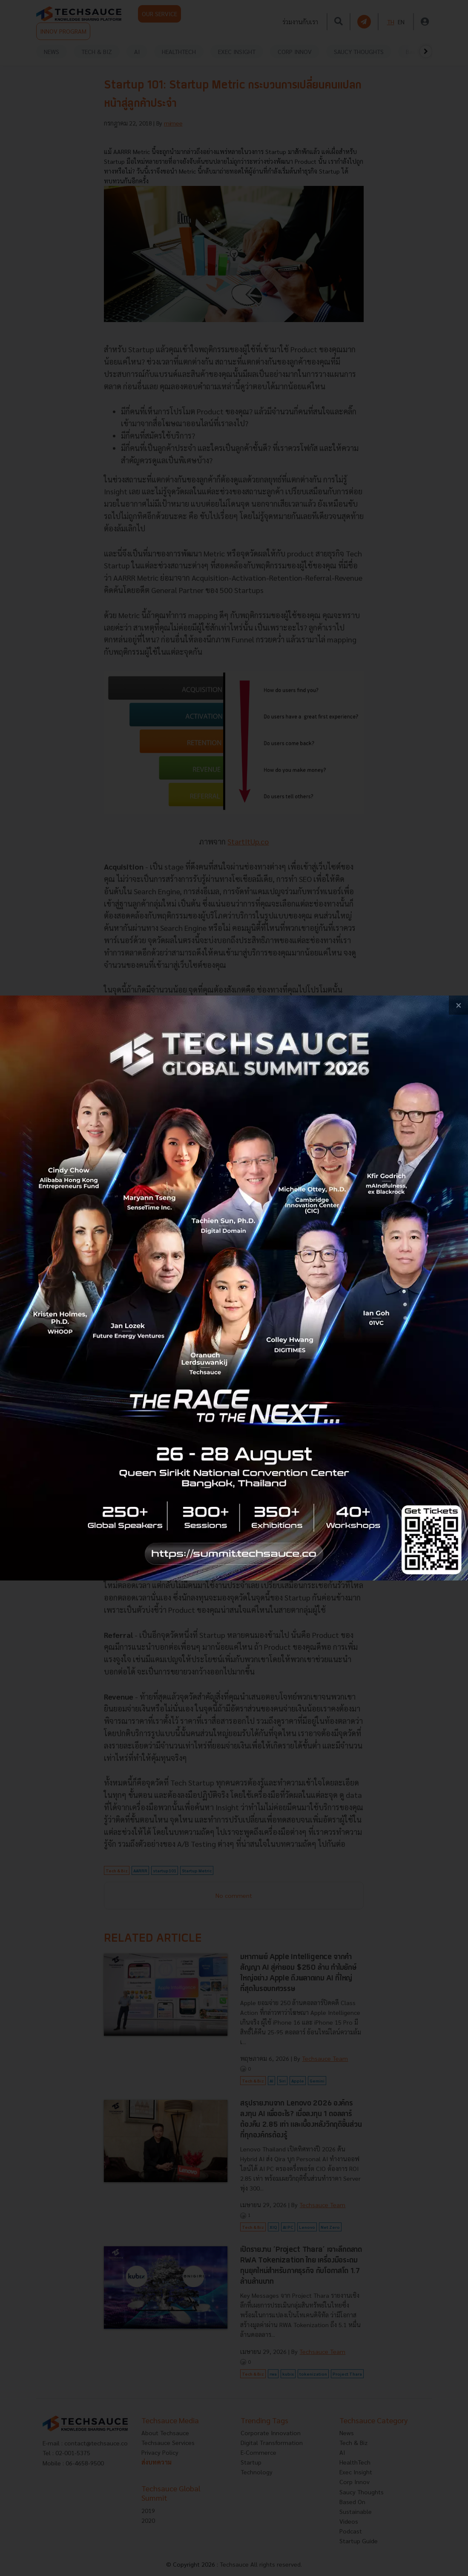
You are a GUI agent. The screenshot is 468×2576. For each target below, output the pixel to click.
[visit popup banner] (234, 1288)
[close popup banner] (458, 1005)
